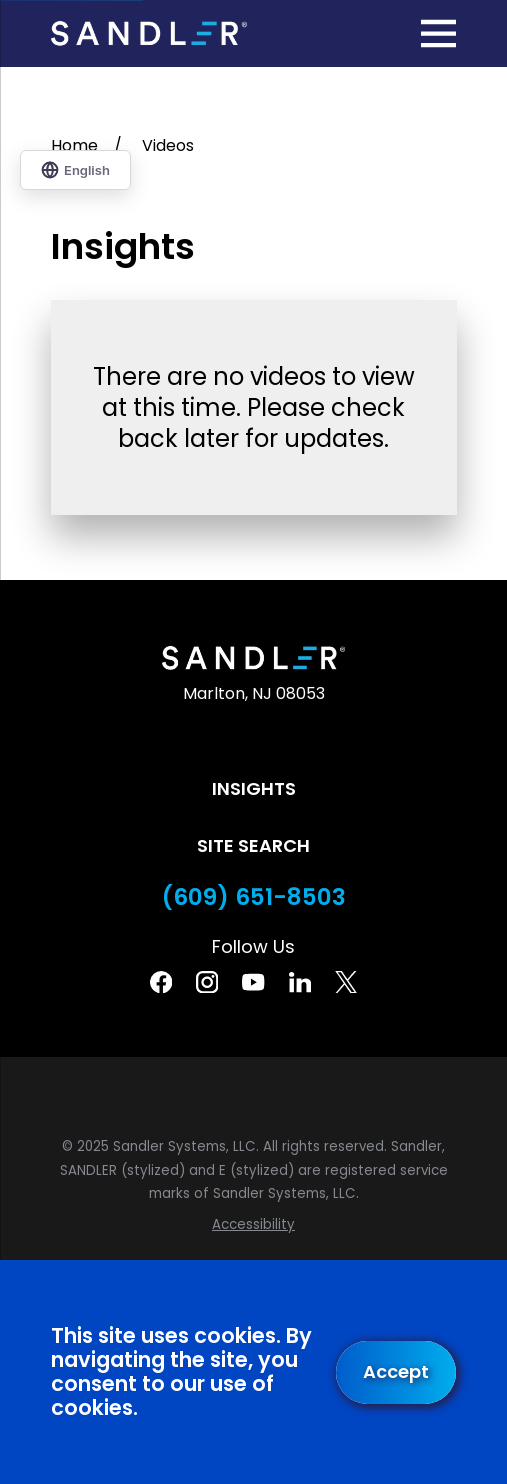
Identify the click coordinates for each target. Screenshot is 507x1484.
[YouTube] (253, 982)
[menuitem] (254, 1225)
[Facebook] (161, 982)
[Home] (149, 33)
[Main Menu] (438, 33)
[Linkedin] (300, 982)
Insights (254, 788)
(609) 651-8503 (254, 897)
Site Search (253, 845)
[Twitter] (346, 982)
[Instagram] (207, 982)
